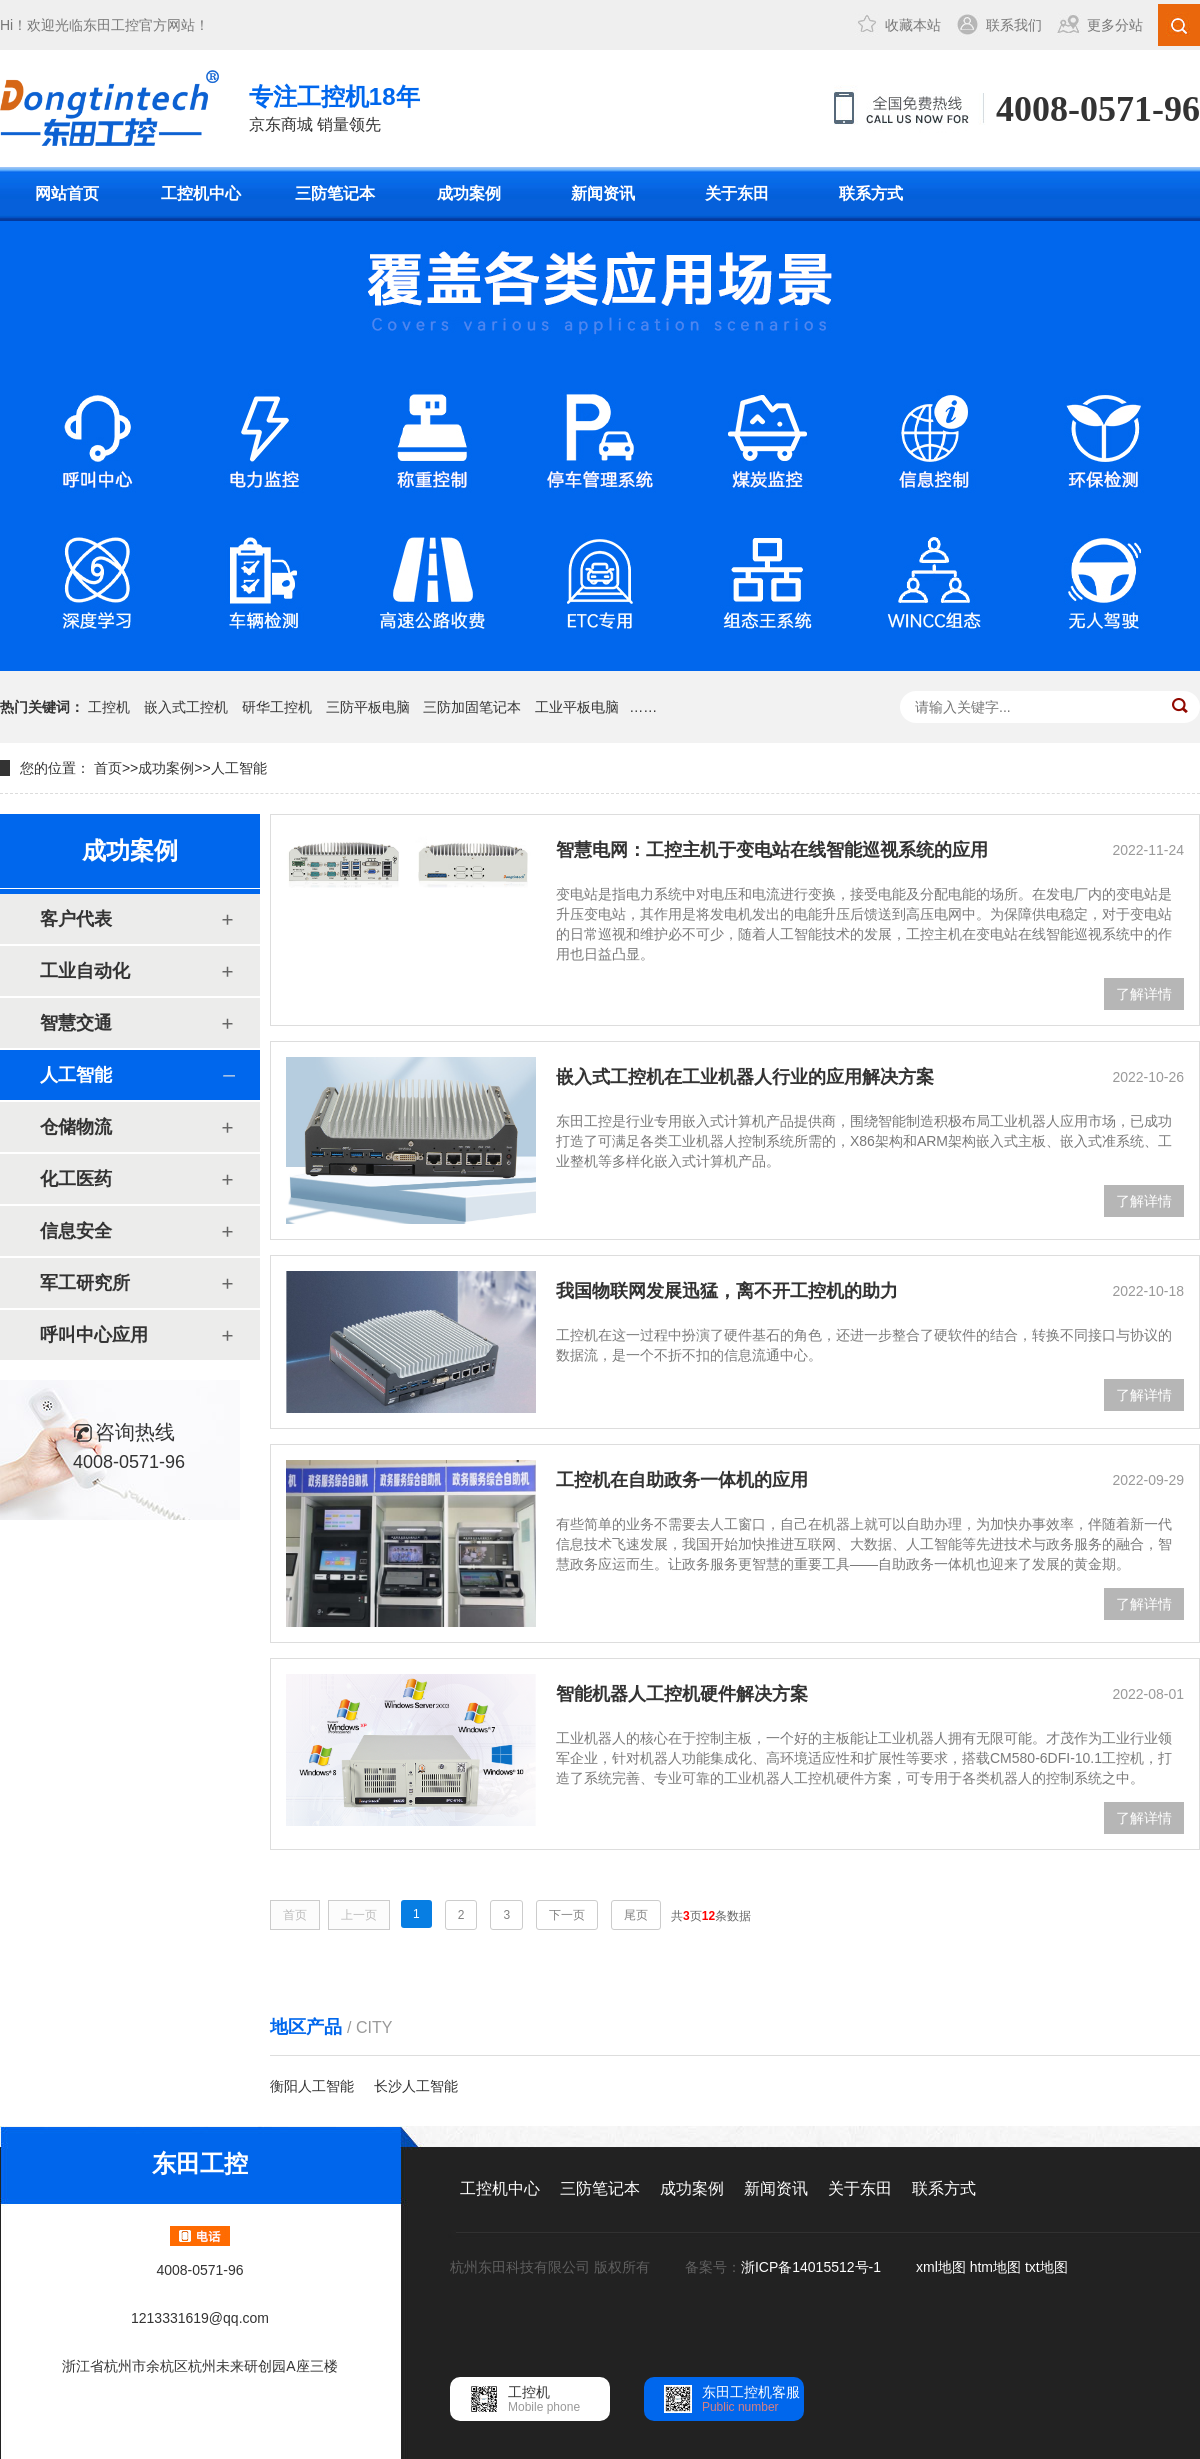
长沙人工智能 (416, 2086)
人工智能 (239, 768)
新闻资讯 (603, 193)
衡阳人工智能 (312, 2086)
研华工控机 (277, 707)
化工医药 (76, 1179)
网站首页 (67, 193)
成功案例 (469, 193)
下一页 (567, 1915)
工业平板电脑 (577, 707)
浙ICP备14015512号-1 (813, 2267)
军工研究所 (85, 1283)
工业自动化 (85, 971)
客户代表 (76, 919)
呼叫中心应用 (94, 1335)
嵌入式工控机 (186, 707)
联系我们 (1014, 25)
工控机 (109, 707)
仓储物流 (76, 1127)
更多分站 (1115, 25)
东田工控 (111, 25)
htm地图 (995, 2267)
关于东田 (737, 193)
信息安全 (76, 1231)
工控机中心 (201, 193)
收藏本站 (913, 25)
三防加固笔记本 (472, 707)
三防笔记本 (335, 193)
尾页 (636, 1915)
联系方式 (871, 193)
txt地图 (1046, 2267)
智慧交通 (76, 1023)
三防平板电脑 (368, 707)
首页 (108, 768)
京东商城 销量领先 (334, 106)
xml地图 (941, 2267)
